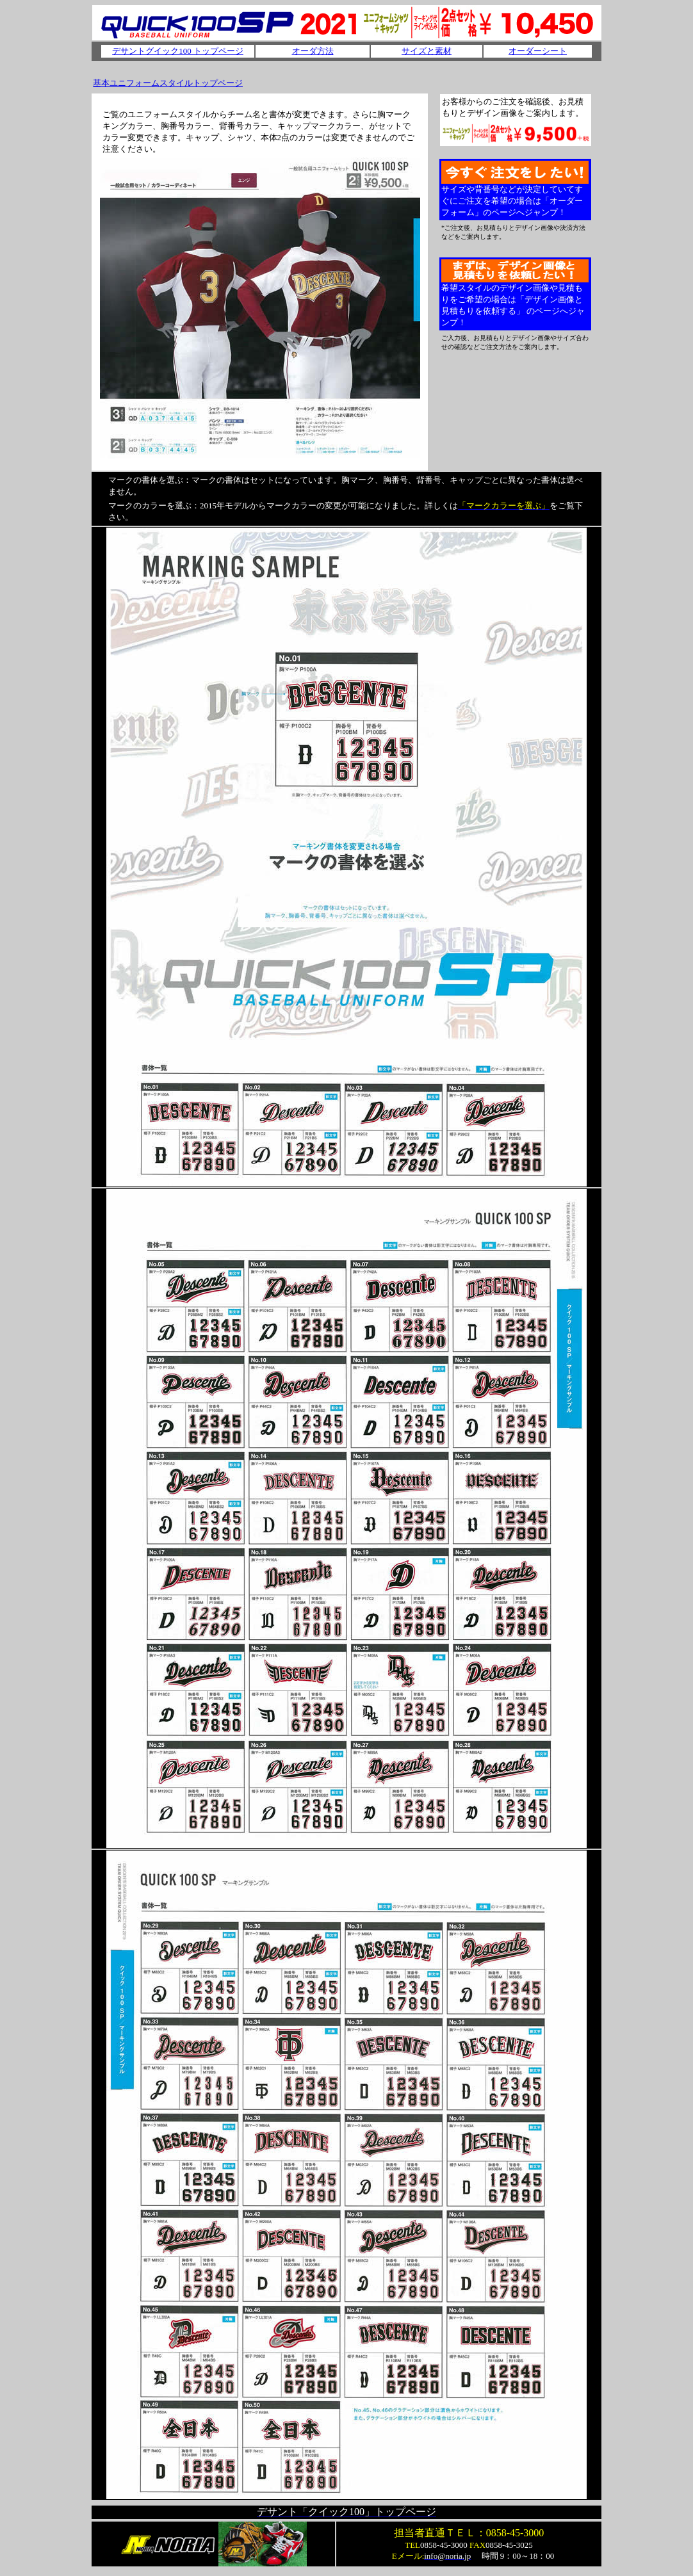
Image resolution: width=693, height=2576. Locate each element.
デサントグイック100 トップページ (177, 51)
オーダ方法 (313, 51)
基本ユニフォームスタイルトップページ (168, 83)
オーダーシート (538, 51)
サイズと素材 (427, 51)
